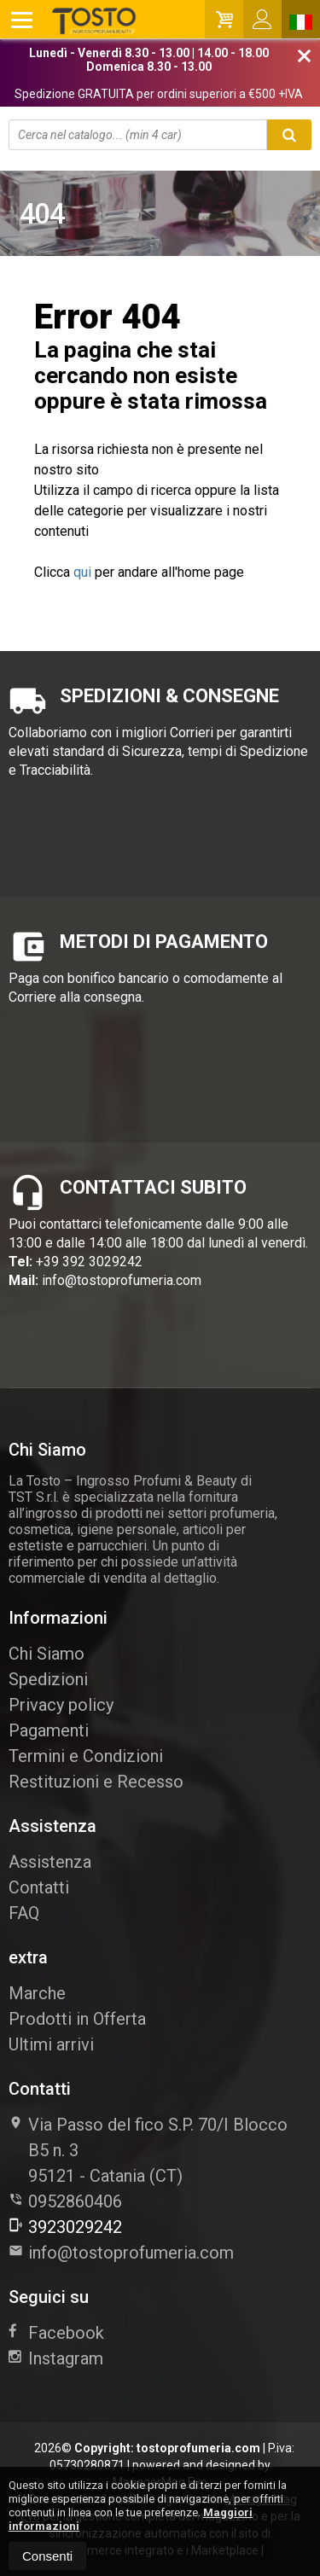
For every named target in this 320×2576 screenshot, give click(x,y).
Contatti (39, 1887)
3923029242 (65, 2227)
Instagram (56, 2358)
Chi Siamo (46, 1653)
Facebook (56, 2333)
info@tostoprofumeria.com (121, 1280)
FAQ (24, 1913)
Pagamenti (49, 1730)
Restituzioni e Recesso (96, 1781)
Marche (37, 1993)
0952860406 (75, 2201)
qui (82, 572)
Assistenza (50, 1862)
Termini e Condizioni (86, 1756)
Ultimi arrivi (51, 2044)
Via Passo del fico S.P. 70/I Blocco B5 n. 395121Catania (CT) (148, 2150)
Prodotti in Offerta (77, 2019)
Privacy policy (61, 1705)
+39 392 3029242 (89, 1261)
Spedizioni (48, 1679)
